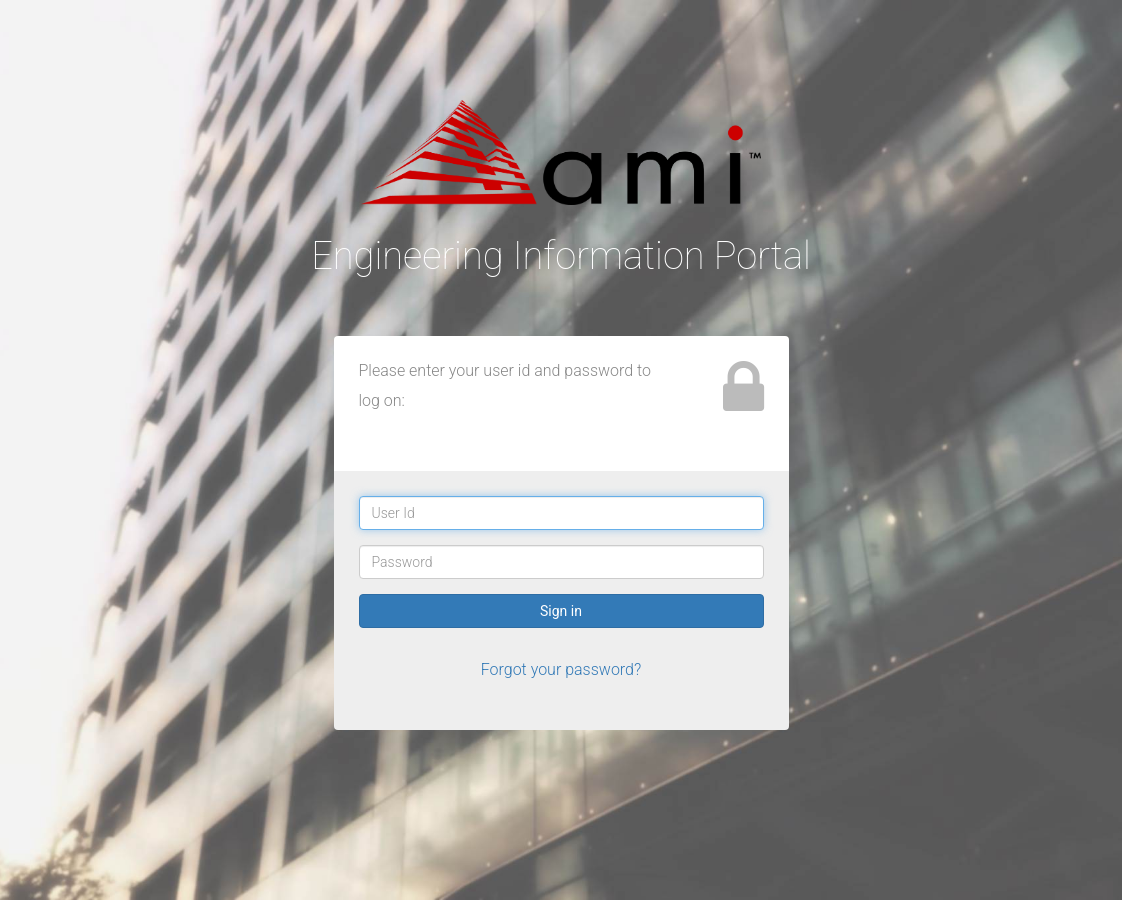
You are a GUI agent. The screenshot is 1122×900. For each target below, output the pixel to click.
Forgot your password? (561, 669)
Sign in (561, 611)
